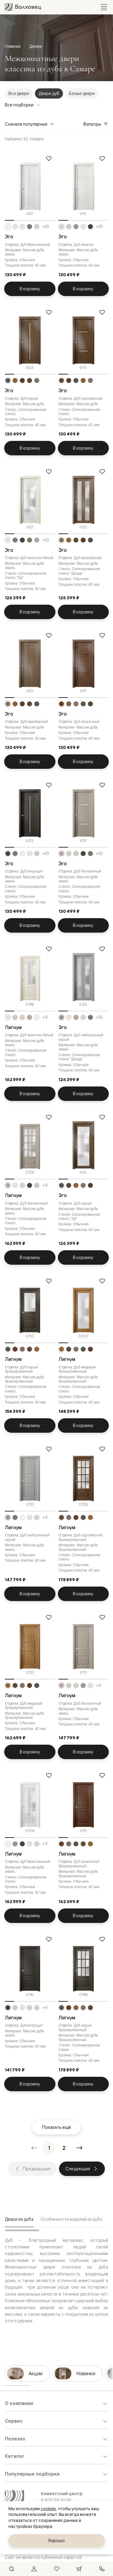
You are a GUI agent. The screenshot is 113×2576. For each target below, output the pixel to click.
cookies (48, 2508)
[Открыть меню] (104, 7)
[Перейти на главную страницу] (23, 7)
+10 (45, 226)
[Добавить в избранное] (48, 158)
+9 (45, 1017)
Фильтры (95, 124)
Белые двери (82, 93)
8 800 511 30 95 (56, 2500)
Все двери (18, 93)
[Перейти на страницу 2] (64, 2148)
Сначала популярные (30, 124)
